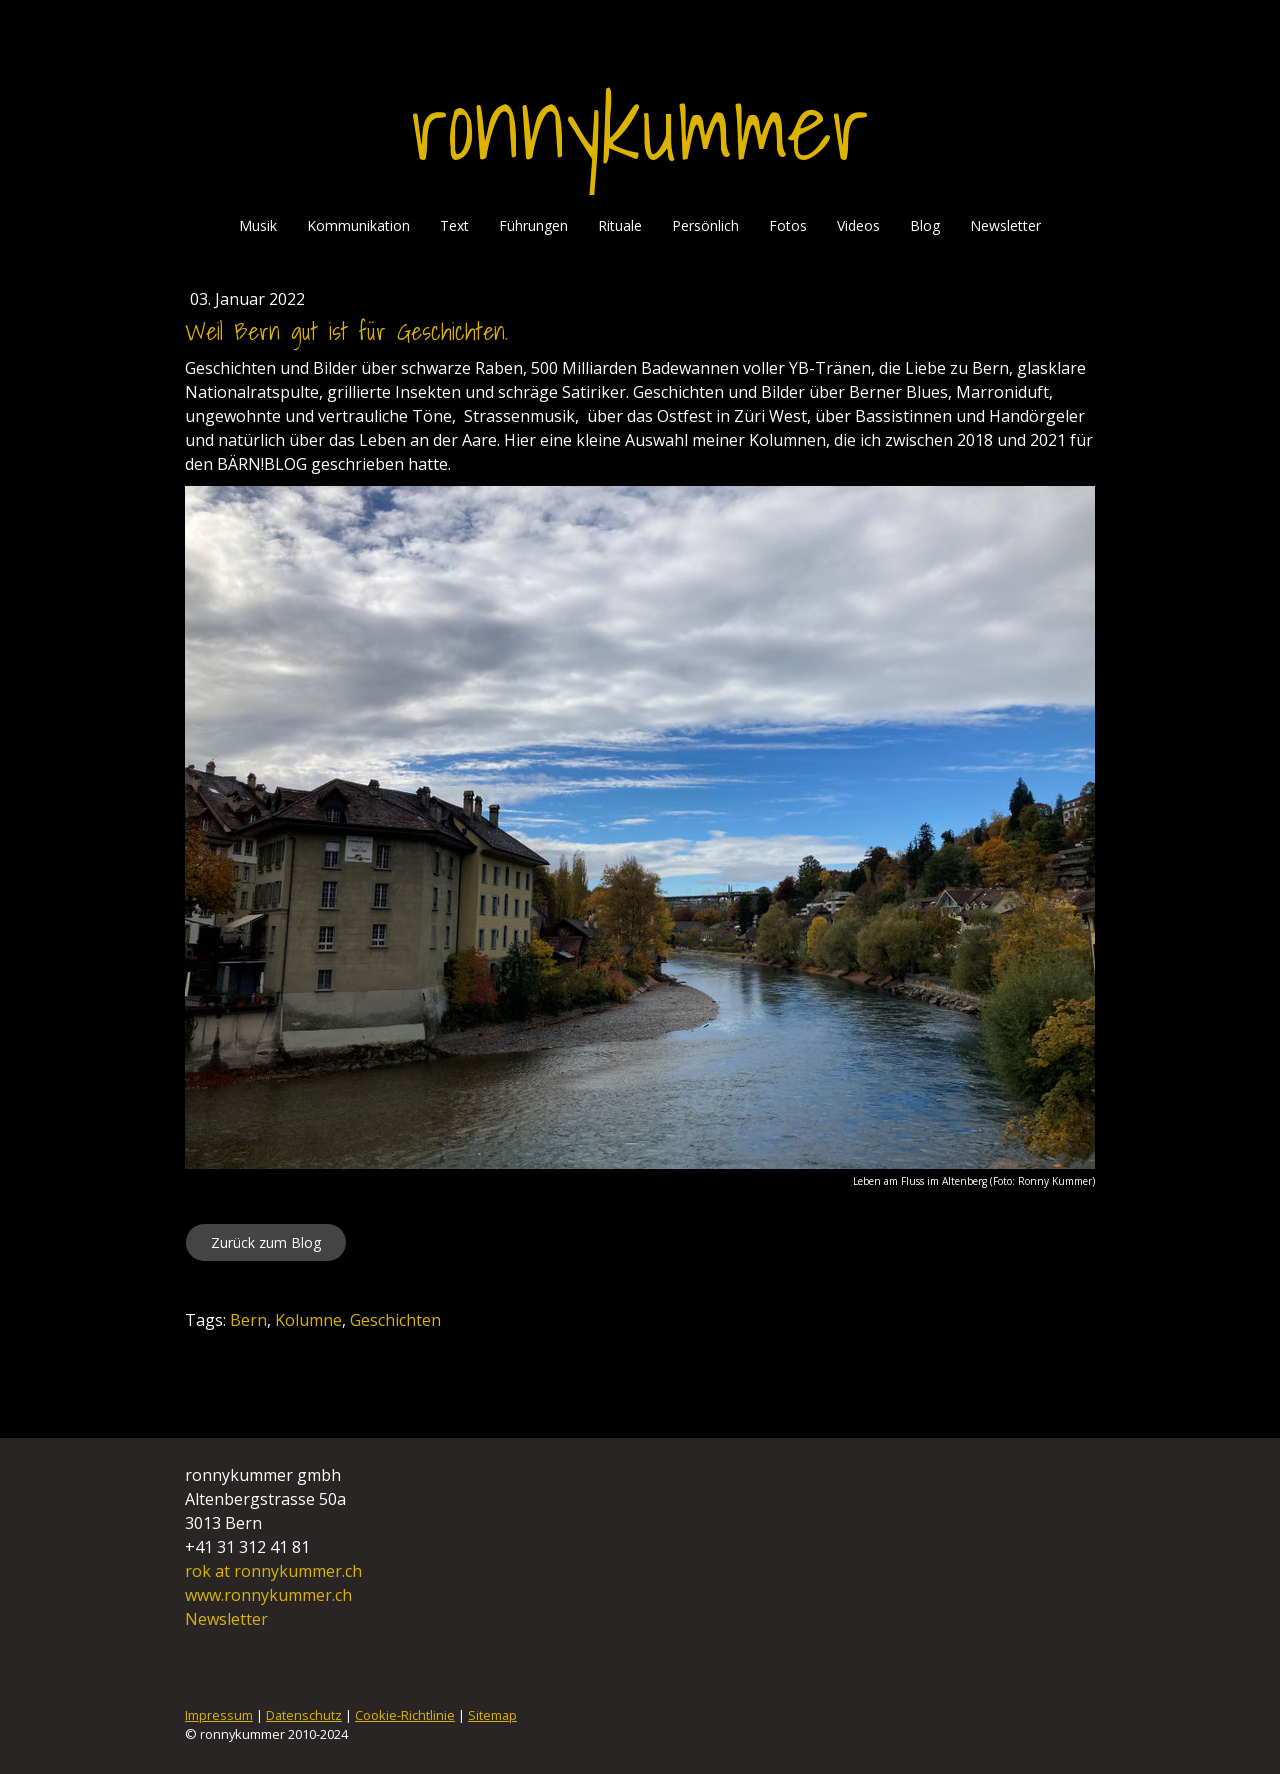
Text (454, 225)
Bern (248, 1320)
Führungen (533, 225)
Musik (258, 225)
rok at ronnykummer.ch (275, 1571)
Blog (925, 225)
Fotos (788, 225)
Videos (858, 225)
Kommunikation (358, 225)
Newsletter (1005, 225)
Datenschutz (304, 1715)
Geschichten (395, 1320)
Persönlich (705, 225)
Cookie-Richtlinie (405, 1715)
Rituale (620, 225)
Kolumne (308, 1320)
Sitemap (492, 1715)
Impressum (219, 1715)
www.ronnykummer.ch (268, 1595)
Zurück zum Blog (266, 1242)
